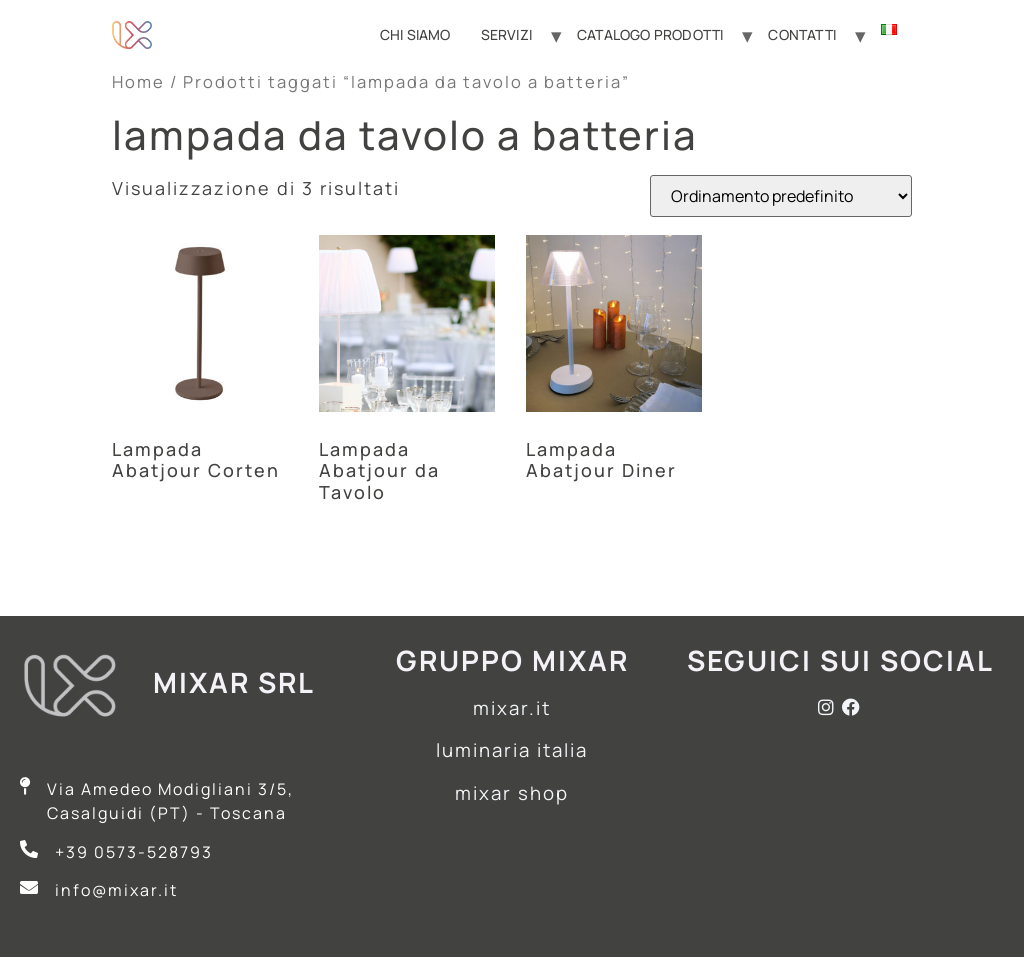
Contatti (802, 34)
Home (138, 81)
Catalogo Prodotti (650, 34)
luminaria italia (512, 750)
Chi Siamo (415, 34)
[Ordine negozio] (781, 196)
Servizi (506, 34)
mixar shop (512, 793)
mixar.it (512, 708)
